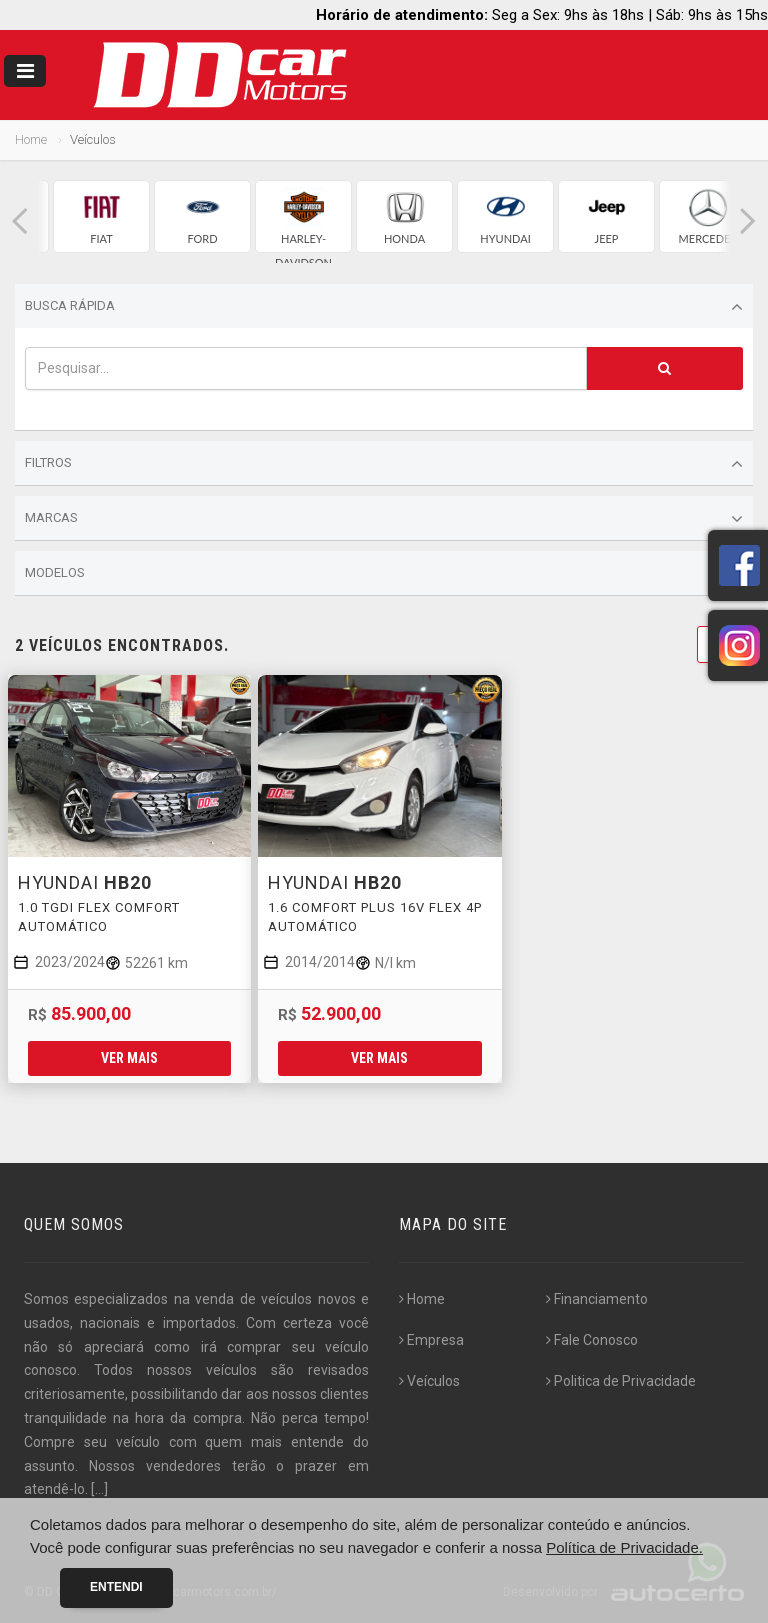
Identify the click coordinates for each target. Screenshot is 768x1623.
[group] (101, 216)
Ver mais (129, 1058)
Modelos (384, 574)
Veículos (429, 1381)
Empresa (431, 1340)
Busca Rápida (384, 307)
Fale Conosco (592, 1340)
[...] (99, 1489)
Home (31, 139)
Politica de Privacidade (621, 1381)
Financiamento (597, 1299)
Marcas (384, 519)
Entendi (116, 1587)
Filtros (384, 464)
